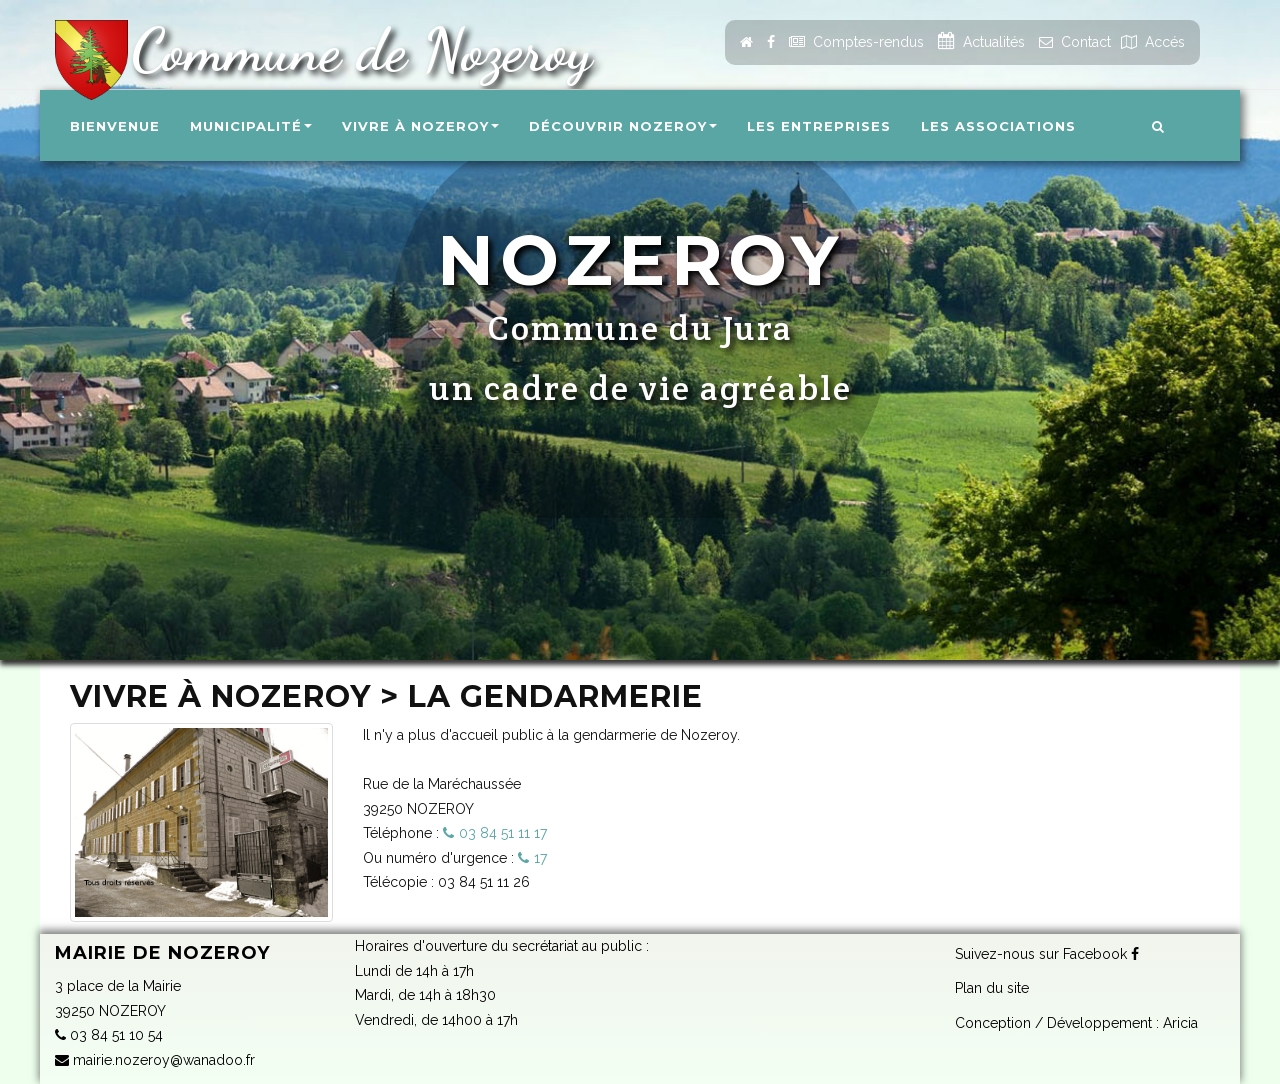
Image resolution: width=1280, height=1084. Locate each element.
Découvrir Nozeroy (623, 126)
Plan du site (992, 988)
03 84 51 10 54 (109, 1035)
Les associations (998, 126)
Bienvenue (115, 126)
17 (540, 858)
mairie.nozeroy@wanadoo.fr (155, 1060)
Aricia (1180, 1023)
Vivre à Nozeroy (420, 126)
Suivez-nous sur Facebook (1047, 954)
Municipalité (251, 126)
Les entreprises (819, 126)
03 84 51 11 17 (503, 833)
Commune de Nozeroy (353, 50)
